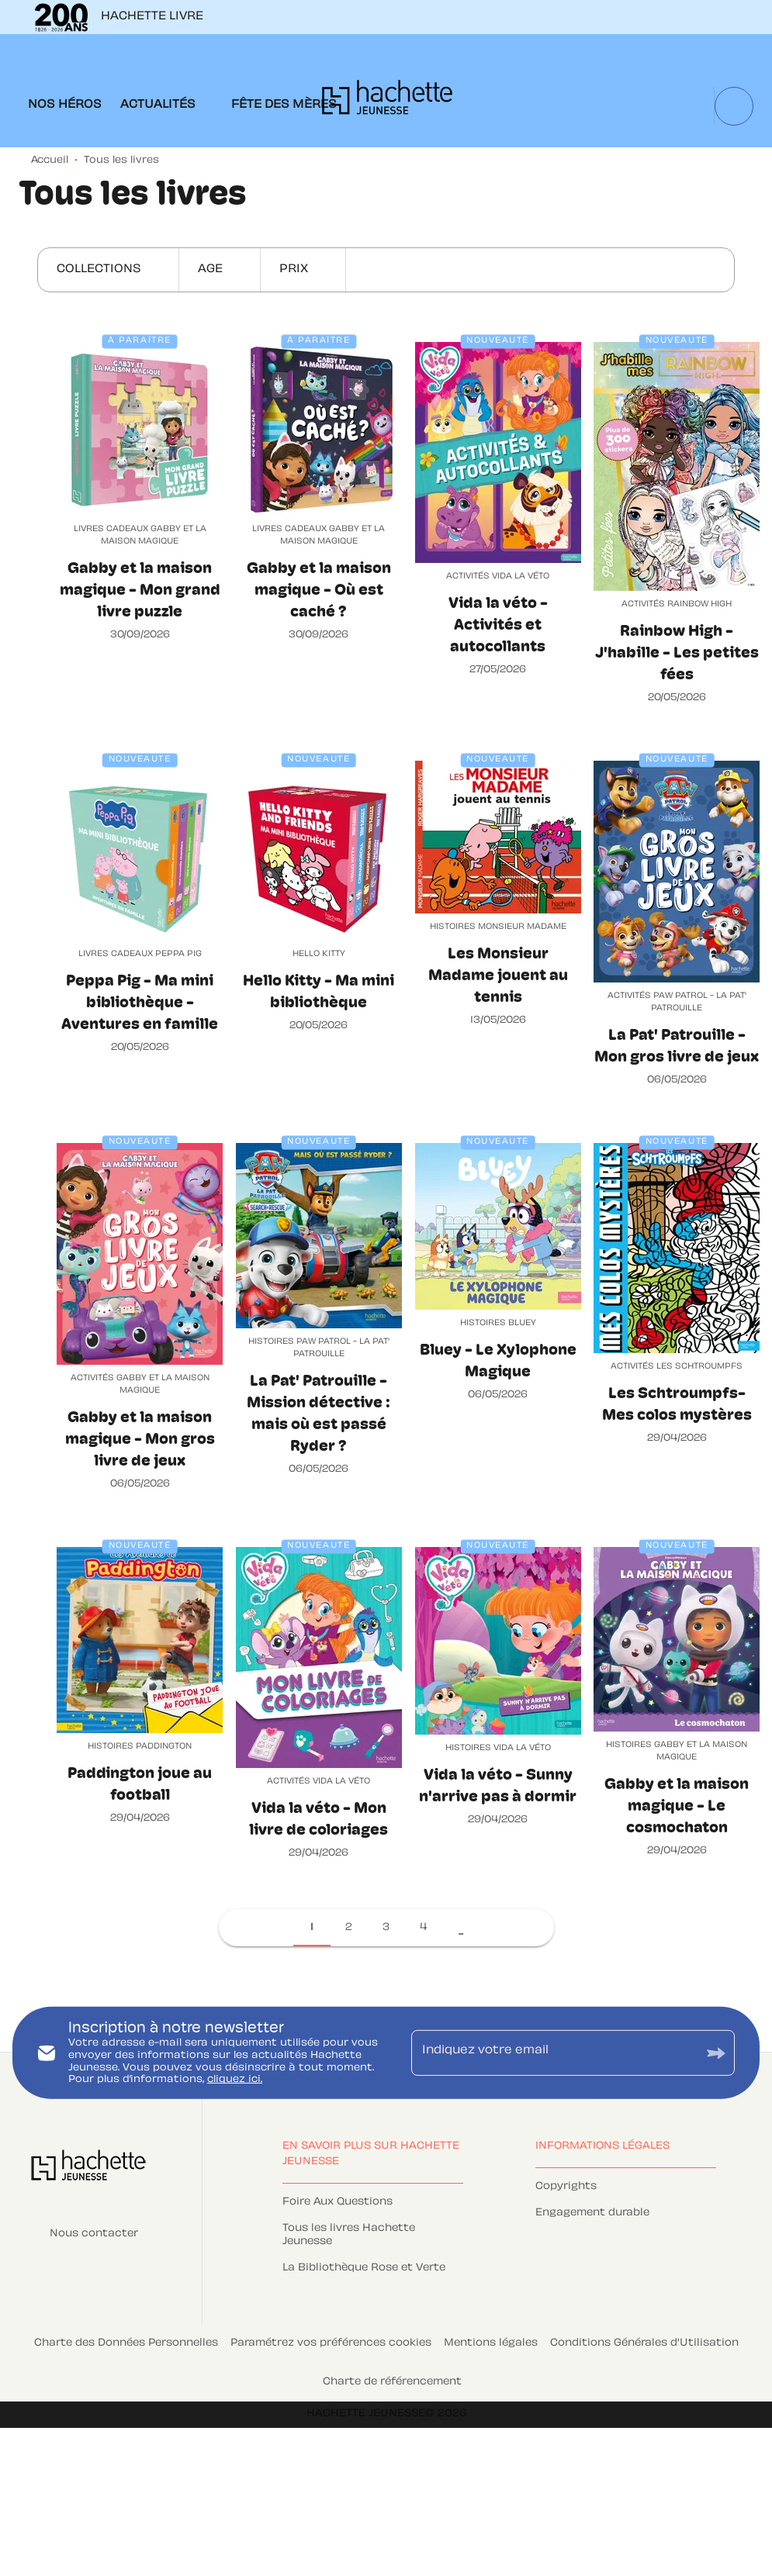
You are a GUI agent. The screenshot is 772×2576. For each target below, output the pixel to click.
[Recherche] (734, 106)
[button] (108, 270)
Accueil (49, 160)
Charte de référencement (392, 2382)
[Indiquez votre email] (554, 2052)
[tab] (65, 105)
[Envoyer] (716, 2053)
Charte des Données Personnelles (126, 2343)
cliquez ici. (234, 2079)
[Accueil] (387, 102)
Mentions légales (491, 2343)
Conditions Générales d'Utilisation (644, 2343)
